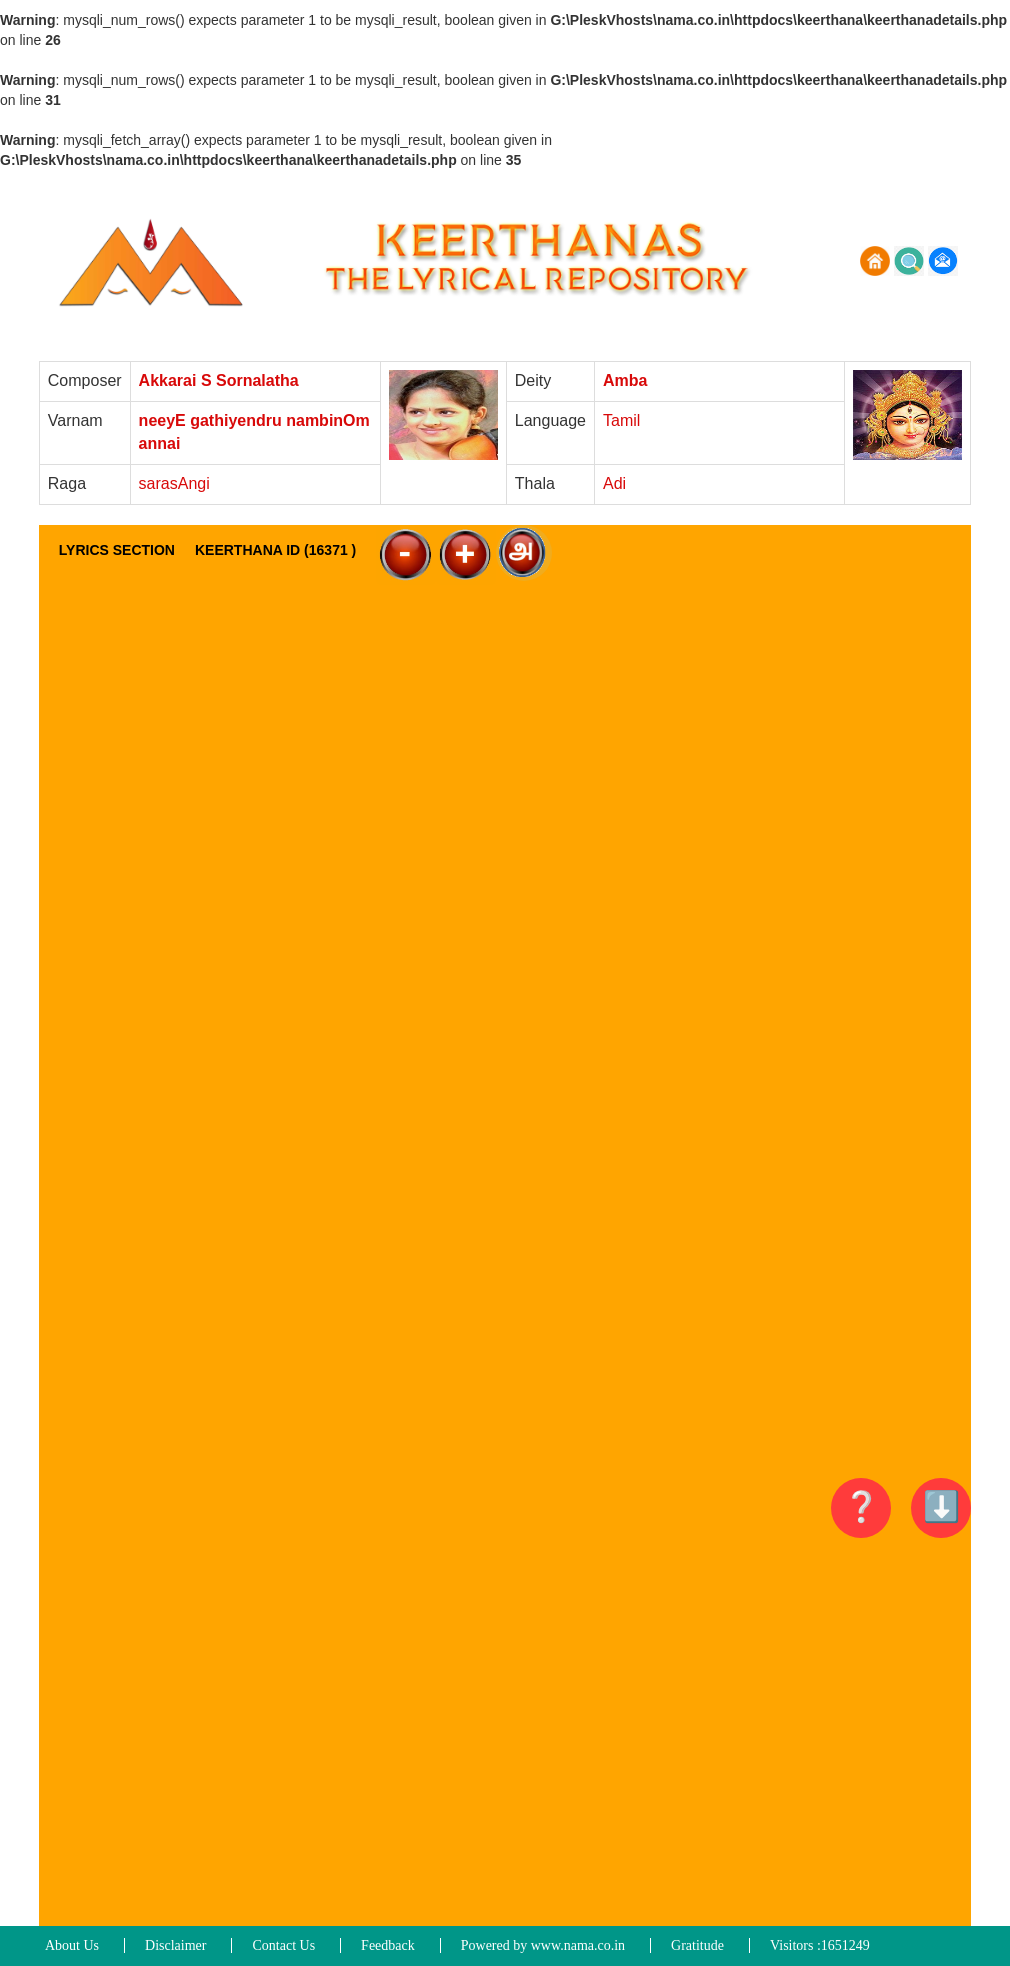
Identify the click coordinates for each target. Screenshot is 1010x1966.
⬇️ (941, 1506)
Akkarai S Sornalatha (219, 380)
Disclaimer (175, 1945)
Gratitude (697, 1945)
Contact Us (283, 1945)
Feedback (388, 1945)
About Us (72, 1945)
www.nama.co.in (578, 1945)
